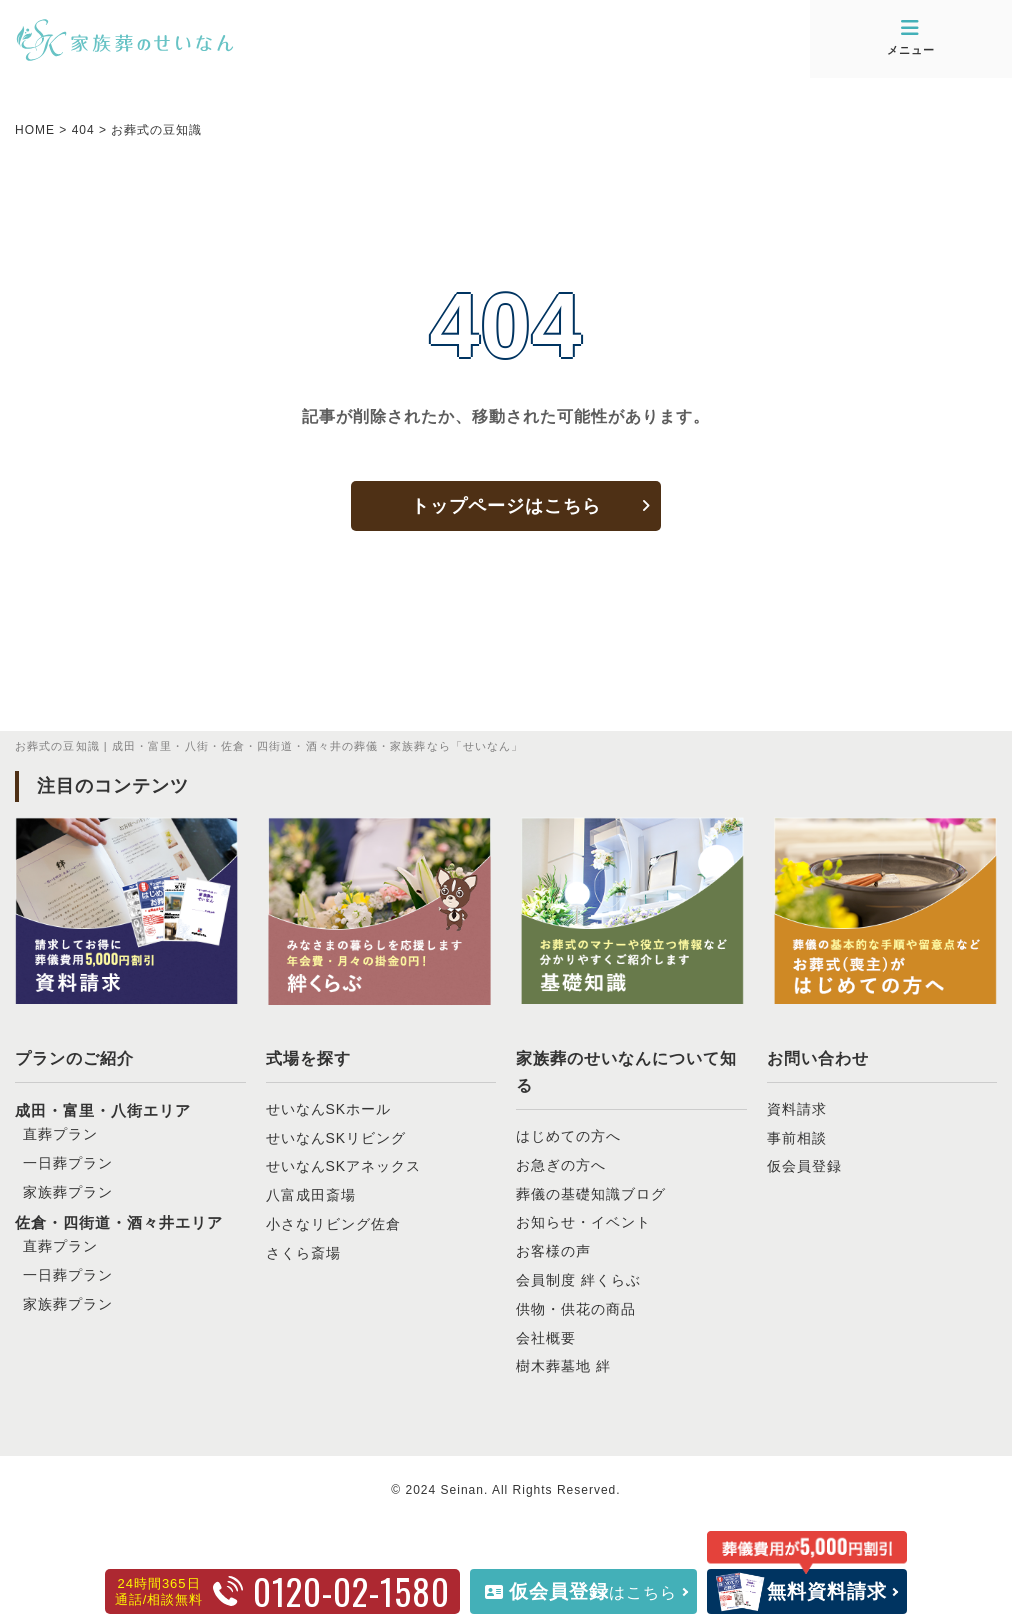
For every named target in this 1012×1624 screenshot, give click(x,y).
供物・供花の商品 (576, 1309)
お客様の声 (553, 1251)
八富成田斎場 (311, 1195)
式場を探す (308, 1058)
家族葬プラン (68, 1192)
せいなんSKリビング (336, 1138)
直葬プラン (60, 1134)
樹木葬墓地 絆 (563, 1366)
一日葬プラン (68, 1163)
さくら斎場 (303, 1253)
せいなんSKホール (329, 1109)
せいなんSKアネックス (344, 1166)
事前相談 (797, 1138)
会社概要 (546, 1338)
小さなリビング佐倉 (333, 1224)
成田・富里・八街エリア (103, 1110)
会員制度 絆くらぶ (578, 1280)
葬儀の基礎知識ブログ (591, 1194)
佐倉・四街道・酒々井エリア (119, 1222)
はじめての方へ (568, 1136)
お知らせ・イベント (583, 1222)
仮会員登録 (804, 1166)
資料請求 (797, 1109)
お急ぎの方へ (561, 1165)
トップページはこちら (506, 506)
